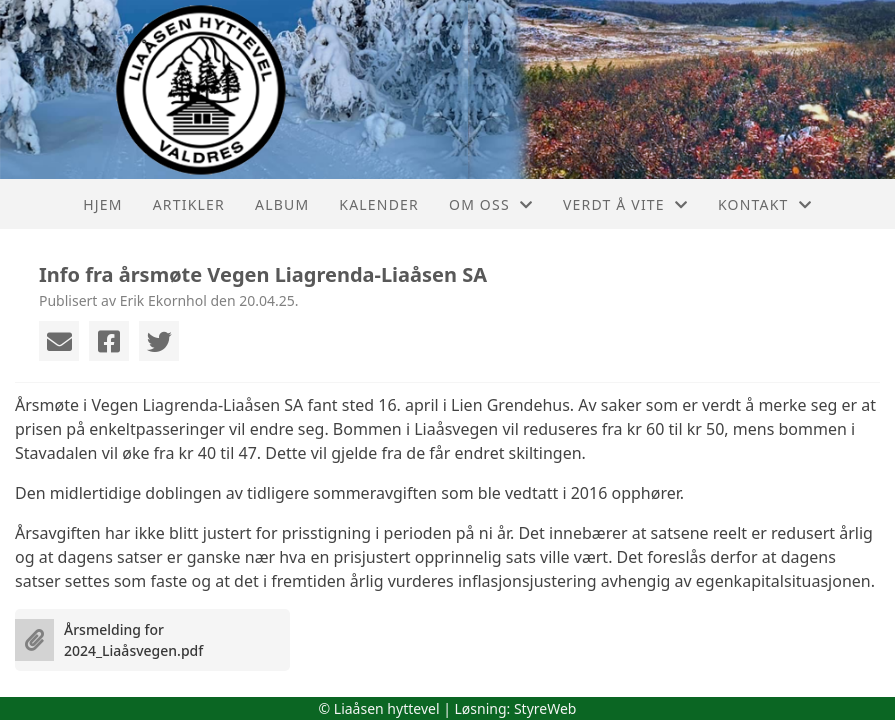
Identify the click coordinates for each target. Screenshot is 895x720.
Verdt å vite (625, 204)
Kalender (379, 204)
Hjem (102, 204)
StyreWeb (545, 708)
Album (282, 204)
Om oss (491, 204)
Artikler (189, 204)
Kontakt (765, 204)
